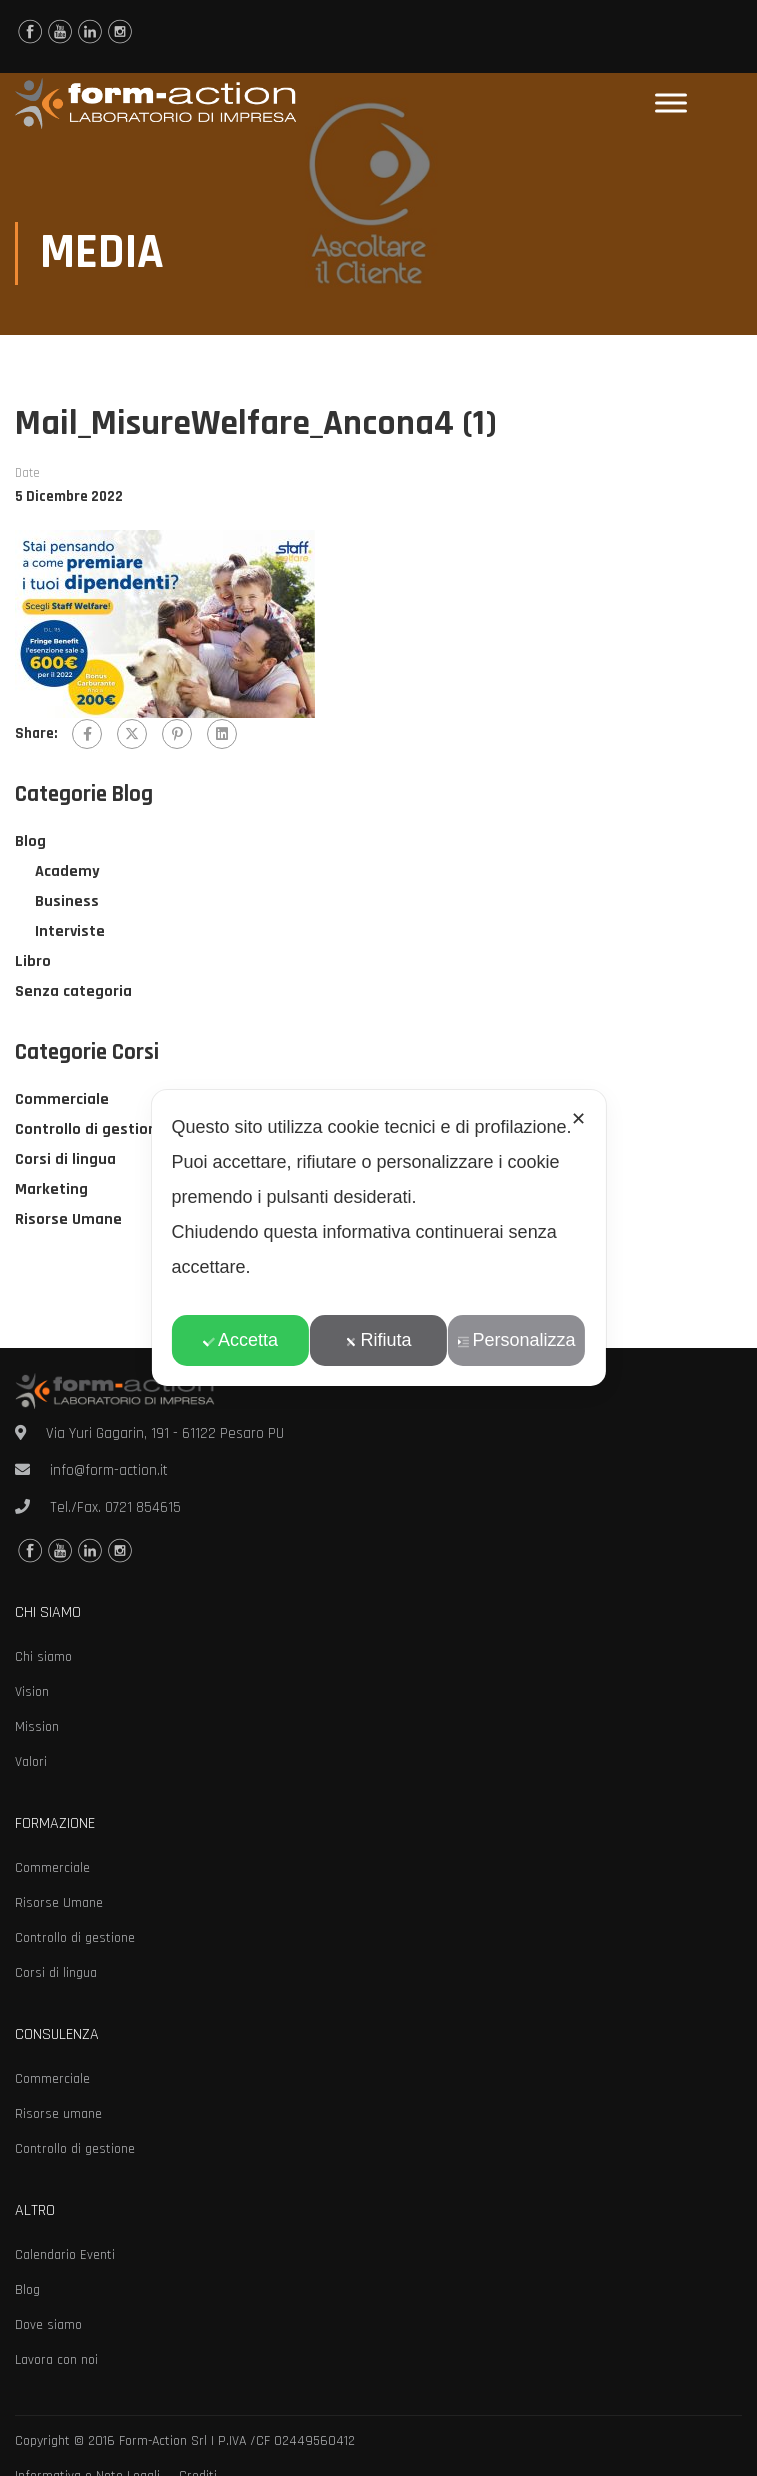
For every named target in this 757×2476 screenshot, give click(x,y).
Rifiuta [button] (378, 1340)
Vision (32, 1692)
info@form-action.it (109, 1470)
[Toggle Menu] (671, 103)
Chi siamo (43, 1657)
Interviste (70, 933)
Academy (67, 873)
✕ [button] (578, 1119)
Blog (30, 843)
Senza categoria (73, 993)
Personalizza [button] (517, 1340)
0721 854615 (143, 1507)
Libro (33, 963)
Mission (37, 1727)
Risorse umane (58, 2114)
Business (67, 903)
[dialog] (378, 1238)
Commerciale (62, 1101)
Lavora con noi (56, 2360)
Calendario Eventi (65, 2255)
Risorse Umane (68, 1221)
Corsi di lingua (65, 1161)
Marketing (51, 1191)
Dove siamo (48, 2325)
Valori (31, 1762)
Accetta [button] (240, 1340)
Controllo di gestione (90, 1131)
